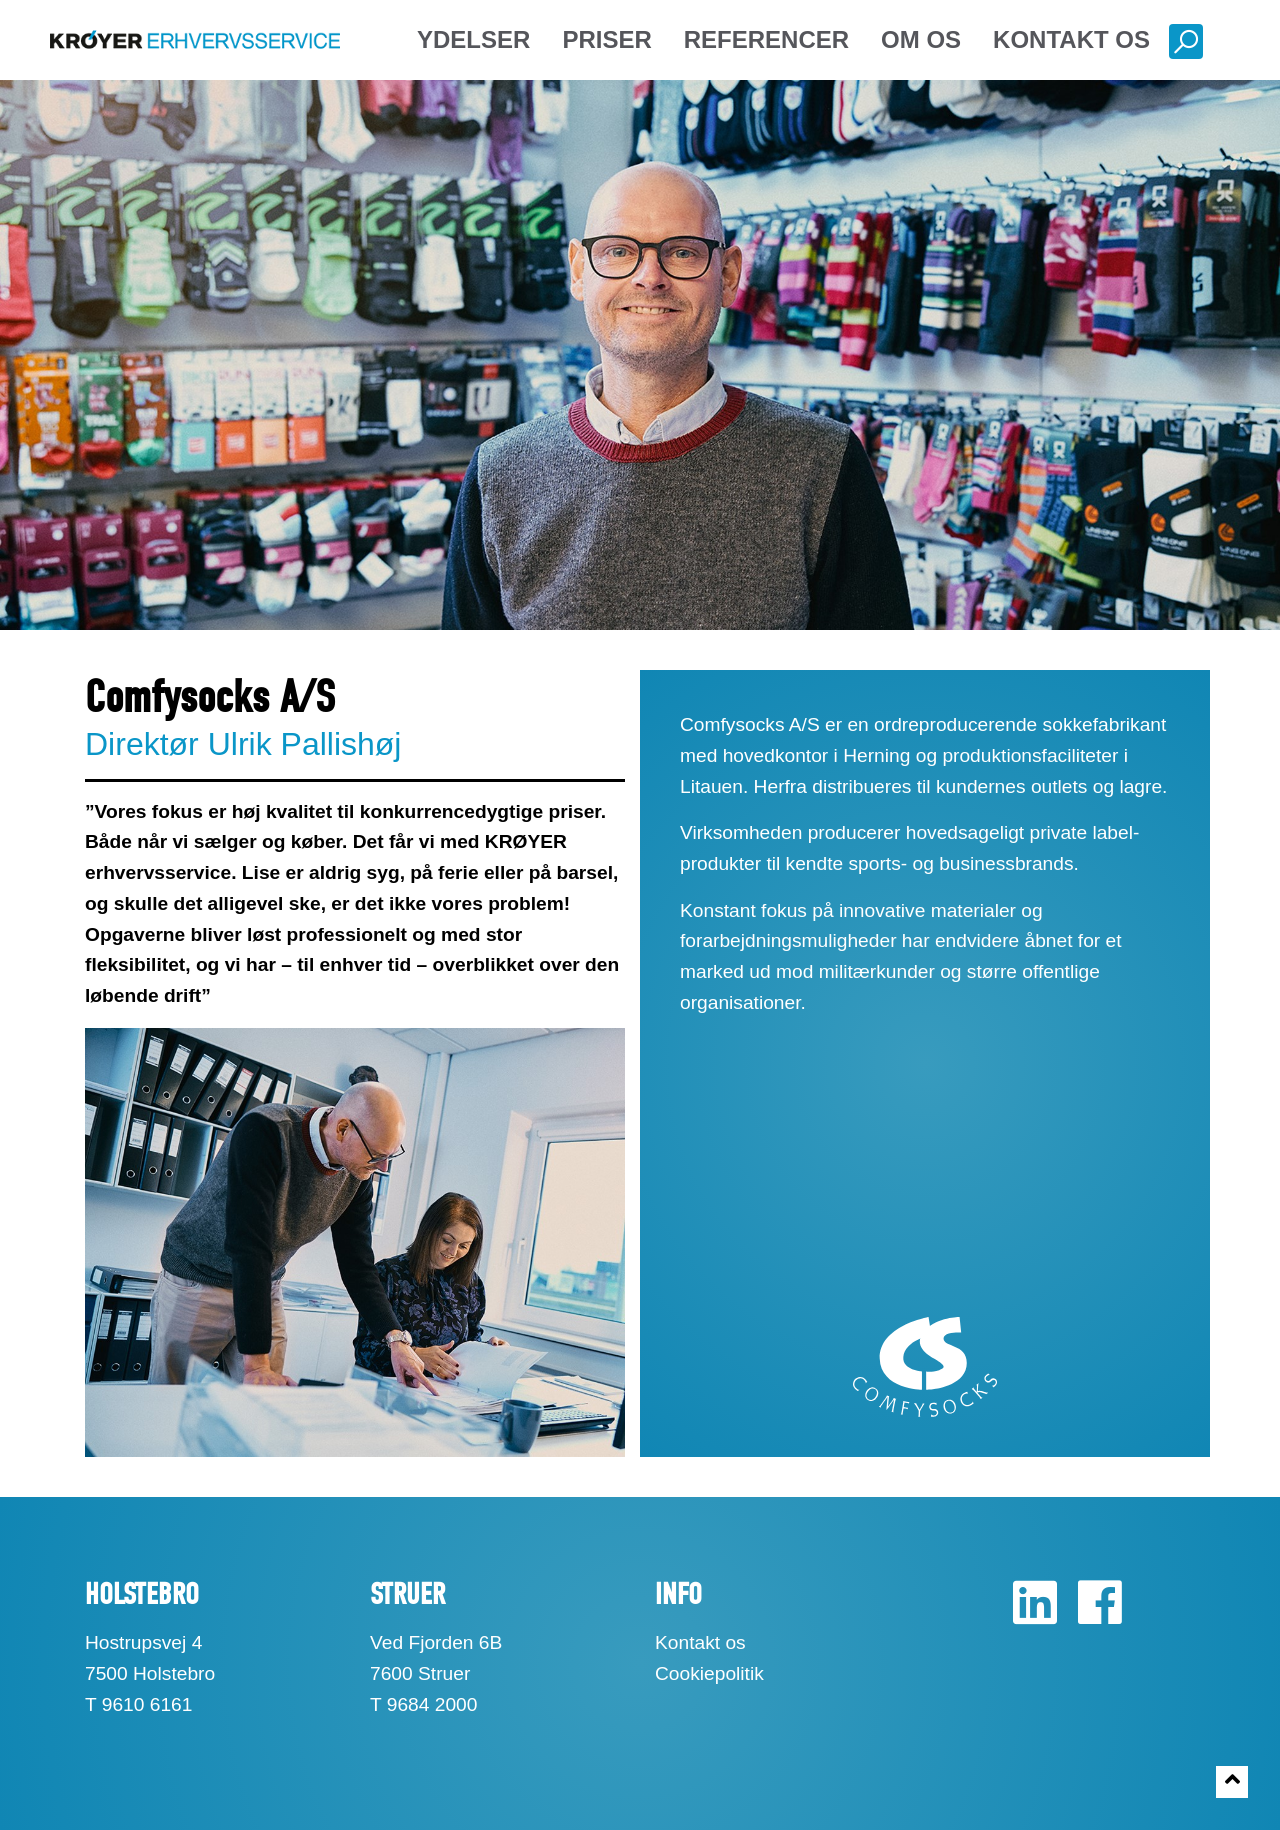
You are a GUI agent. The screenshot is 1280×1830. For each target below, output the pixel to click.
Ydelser (473, 39)
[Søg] (1181, 43)
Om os (921, 39)
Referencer (766, 39)
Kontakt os (1071, 39)
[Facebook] (1092, 1614)
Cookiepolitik (709, 1673)
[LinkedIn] (1035, 1614)
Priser (606, 39)
